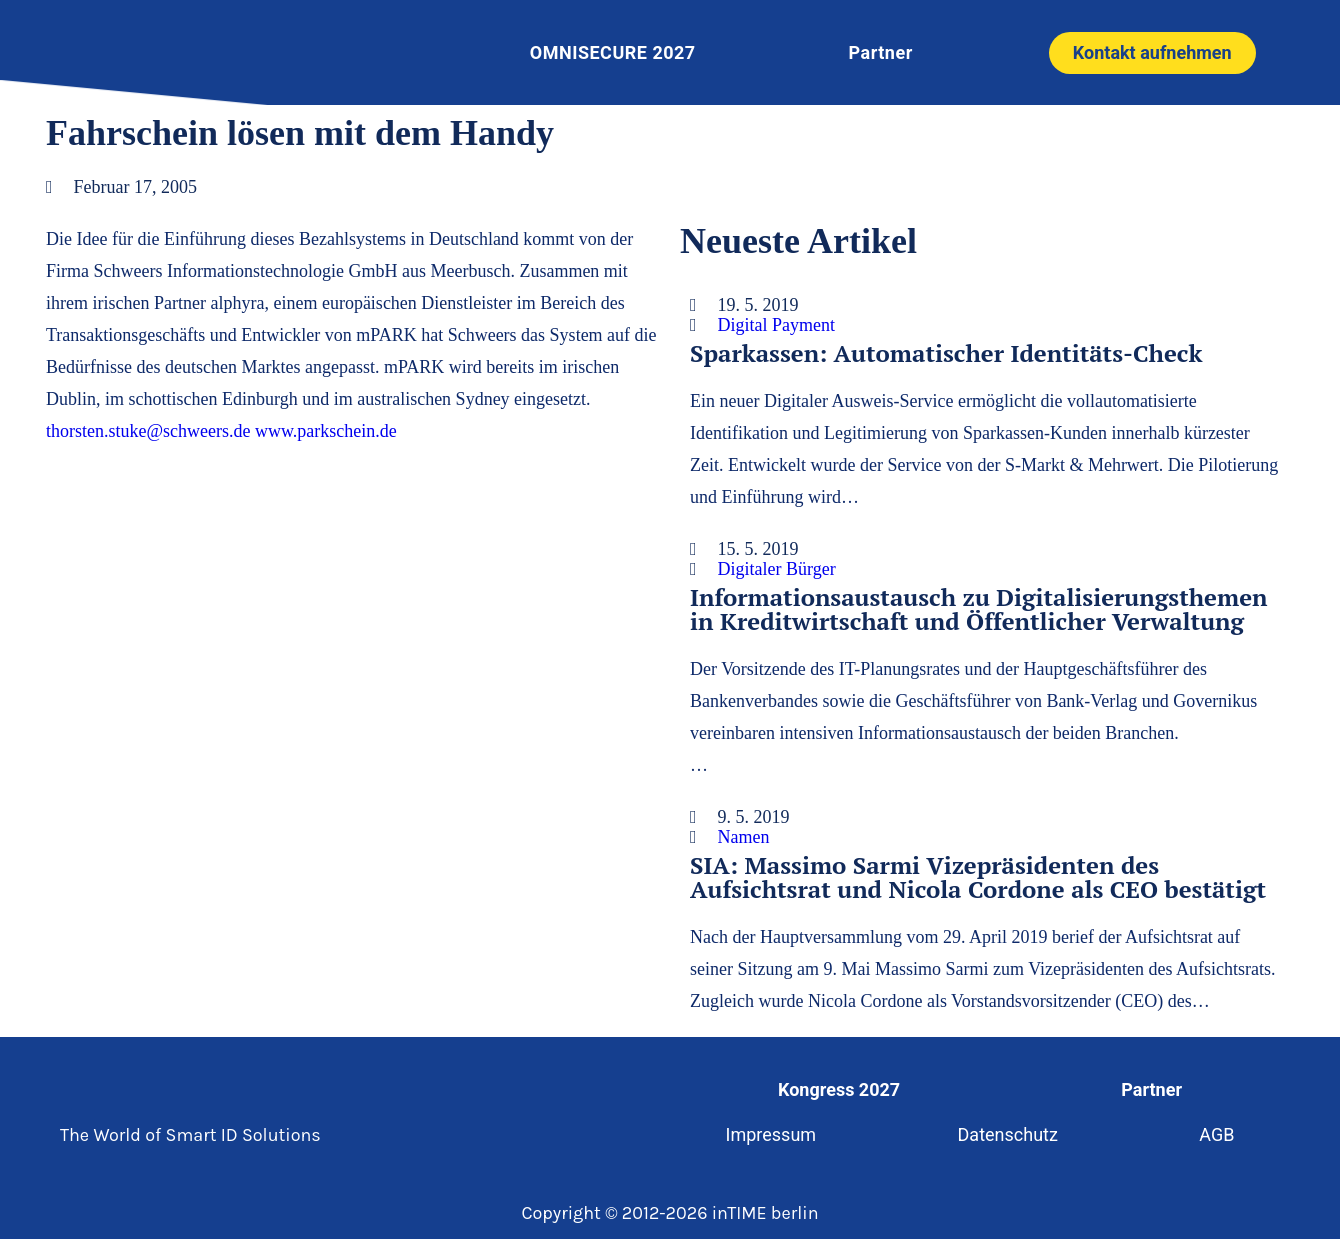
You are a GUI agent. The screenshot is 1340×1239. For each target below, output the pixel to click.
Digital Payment (776, 325)
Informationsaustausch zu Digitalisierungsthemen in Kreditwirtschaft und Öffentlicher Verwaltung (979, 609)
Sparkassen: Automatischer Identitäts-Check (946, 353)
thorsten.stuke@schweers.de (148, 431)
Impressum (767, 1134)
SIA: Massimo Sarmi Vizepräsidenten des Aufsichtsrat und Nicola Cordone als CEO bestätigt (978, 877)
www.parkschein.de (326, 431)
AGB (1220, 1134)
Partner (881, 52)
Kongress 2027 (838, 1089)
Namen (744, 837)
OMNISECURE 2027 (613, 52)
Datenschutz (1008, 1134)
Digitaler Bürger (777, 569)
